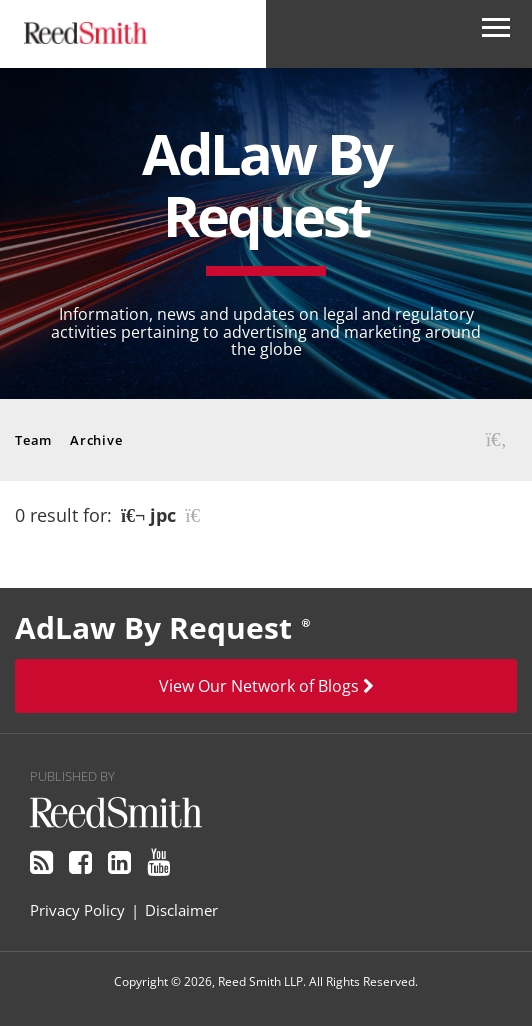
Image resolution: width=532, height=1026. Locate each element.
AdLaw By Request (266, 184)
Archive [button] (96, 440)
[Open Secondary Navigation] (496, 34)
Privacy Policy (77, 910)
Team (33, 440)
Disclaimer (181, 910)
